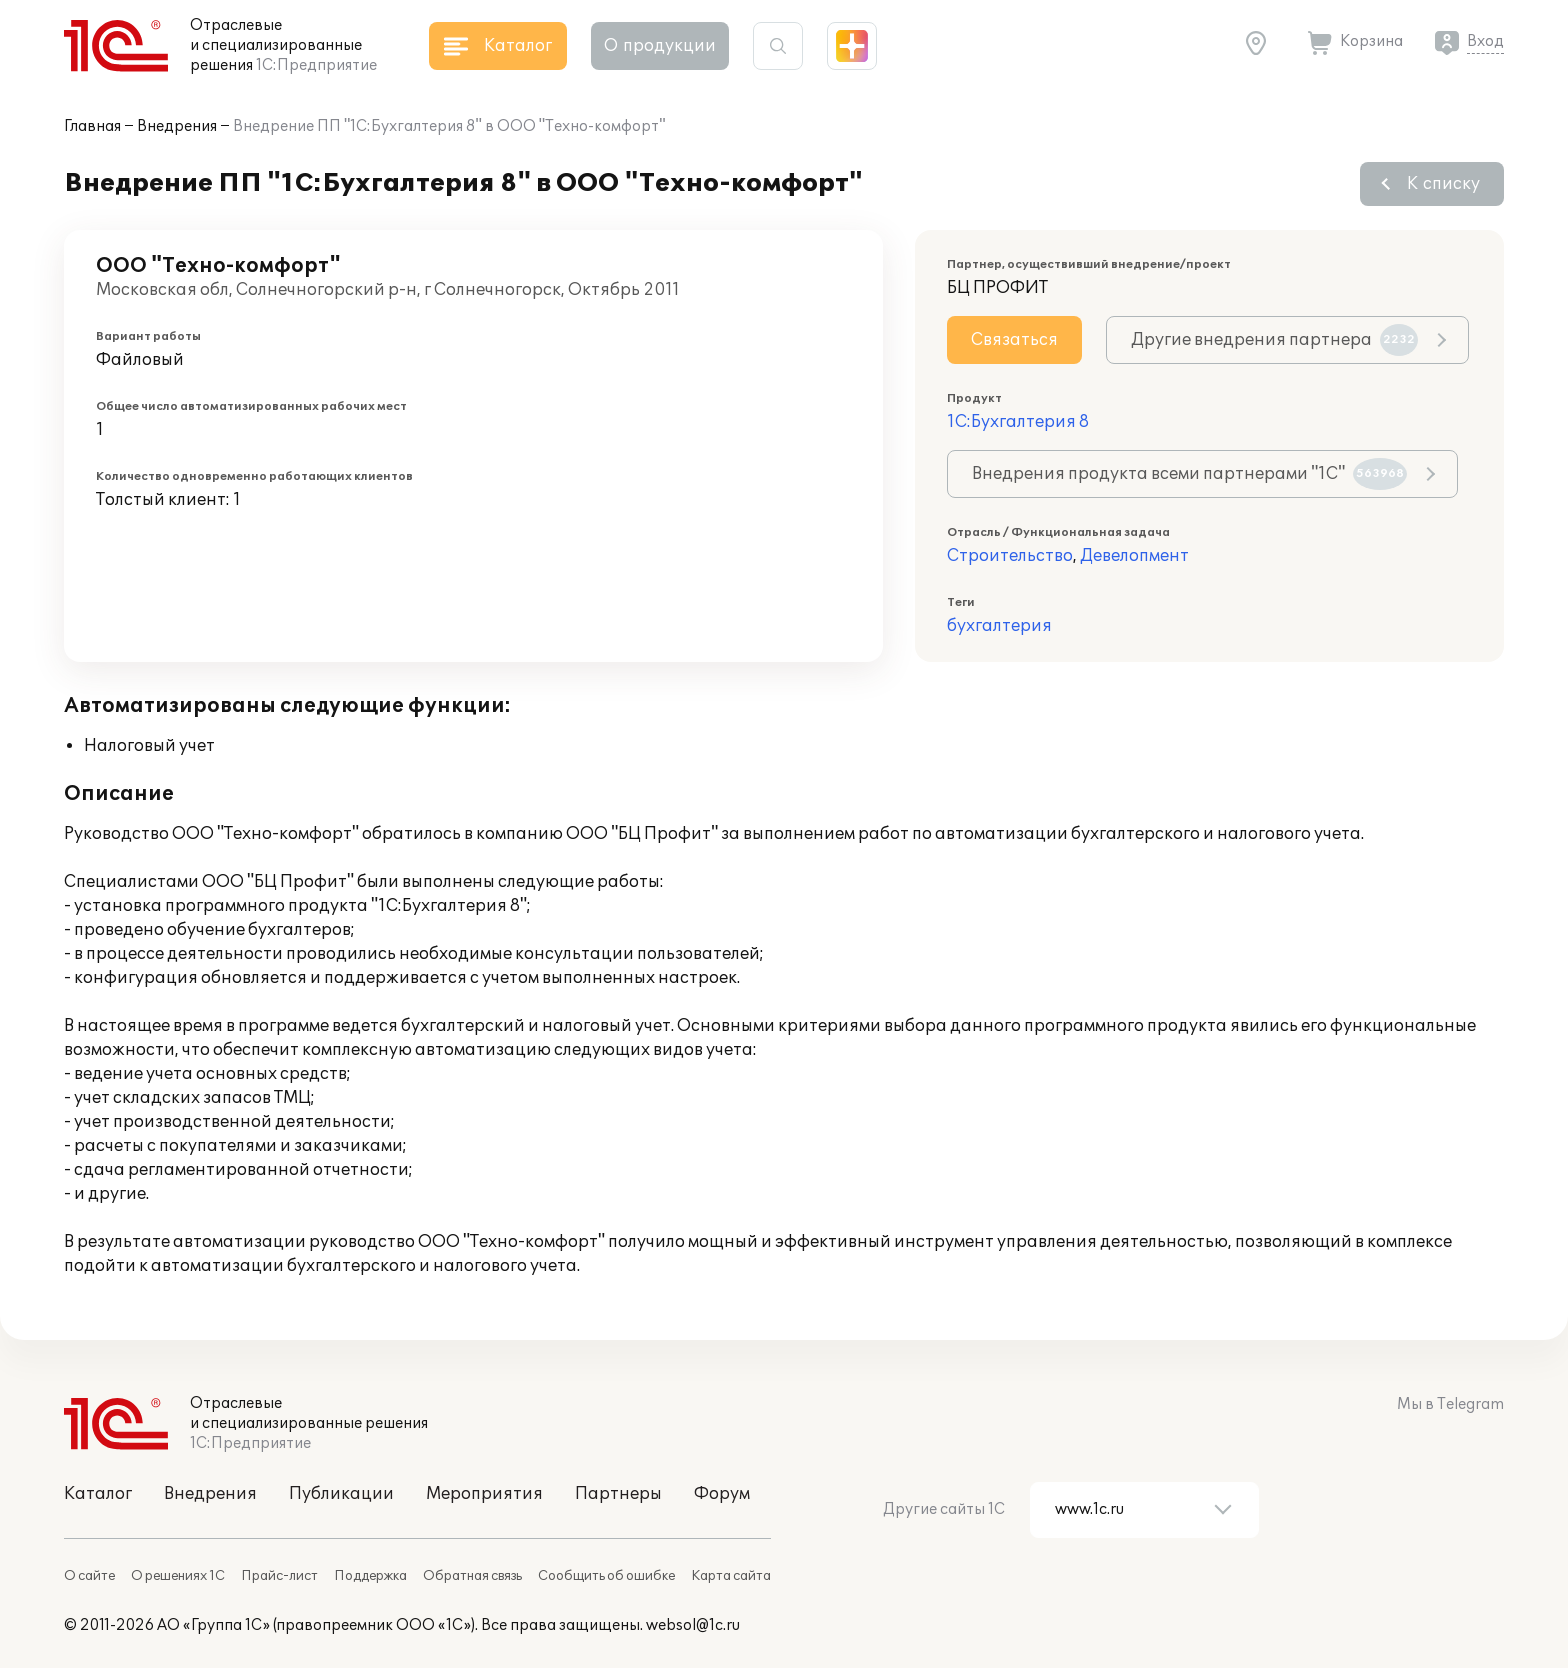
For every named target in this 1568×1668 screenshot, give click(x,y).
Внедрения (177, 126)
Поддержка (370, 1576)
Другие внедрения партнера (1274, 340)
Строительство (1010, 556)
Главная (92, 126)
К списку (1443, 184)
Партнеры (618, 1494)
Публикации (341, 1494)
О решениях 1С (178, 1576)
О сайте (89, 1576)
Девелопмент (1134, 556)
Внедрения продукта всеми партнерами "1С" (1189, 474)
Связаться (1014, 340)
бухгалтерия (999, 626)
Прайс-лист (279, 1576)
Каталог (98, 1494)
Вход (1485, 41)
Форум (722, 1494)
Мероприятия (484, 1494)
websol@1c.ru (693, 1625)
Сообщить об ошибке (606, 1576)
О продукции (660, 46)
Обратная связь (472, 1576)
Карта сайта (731, 1576)
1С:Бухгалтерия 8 (1018, 422)
